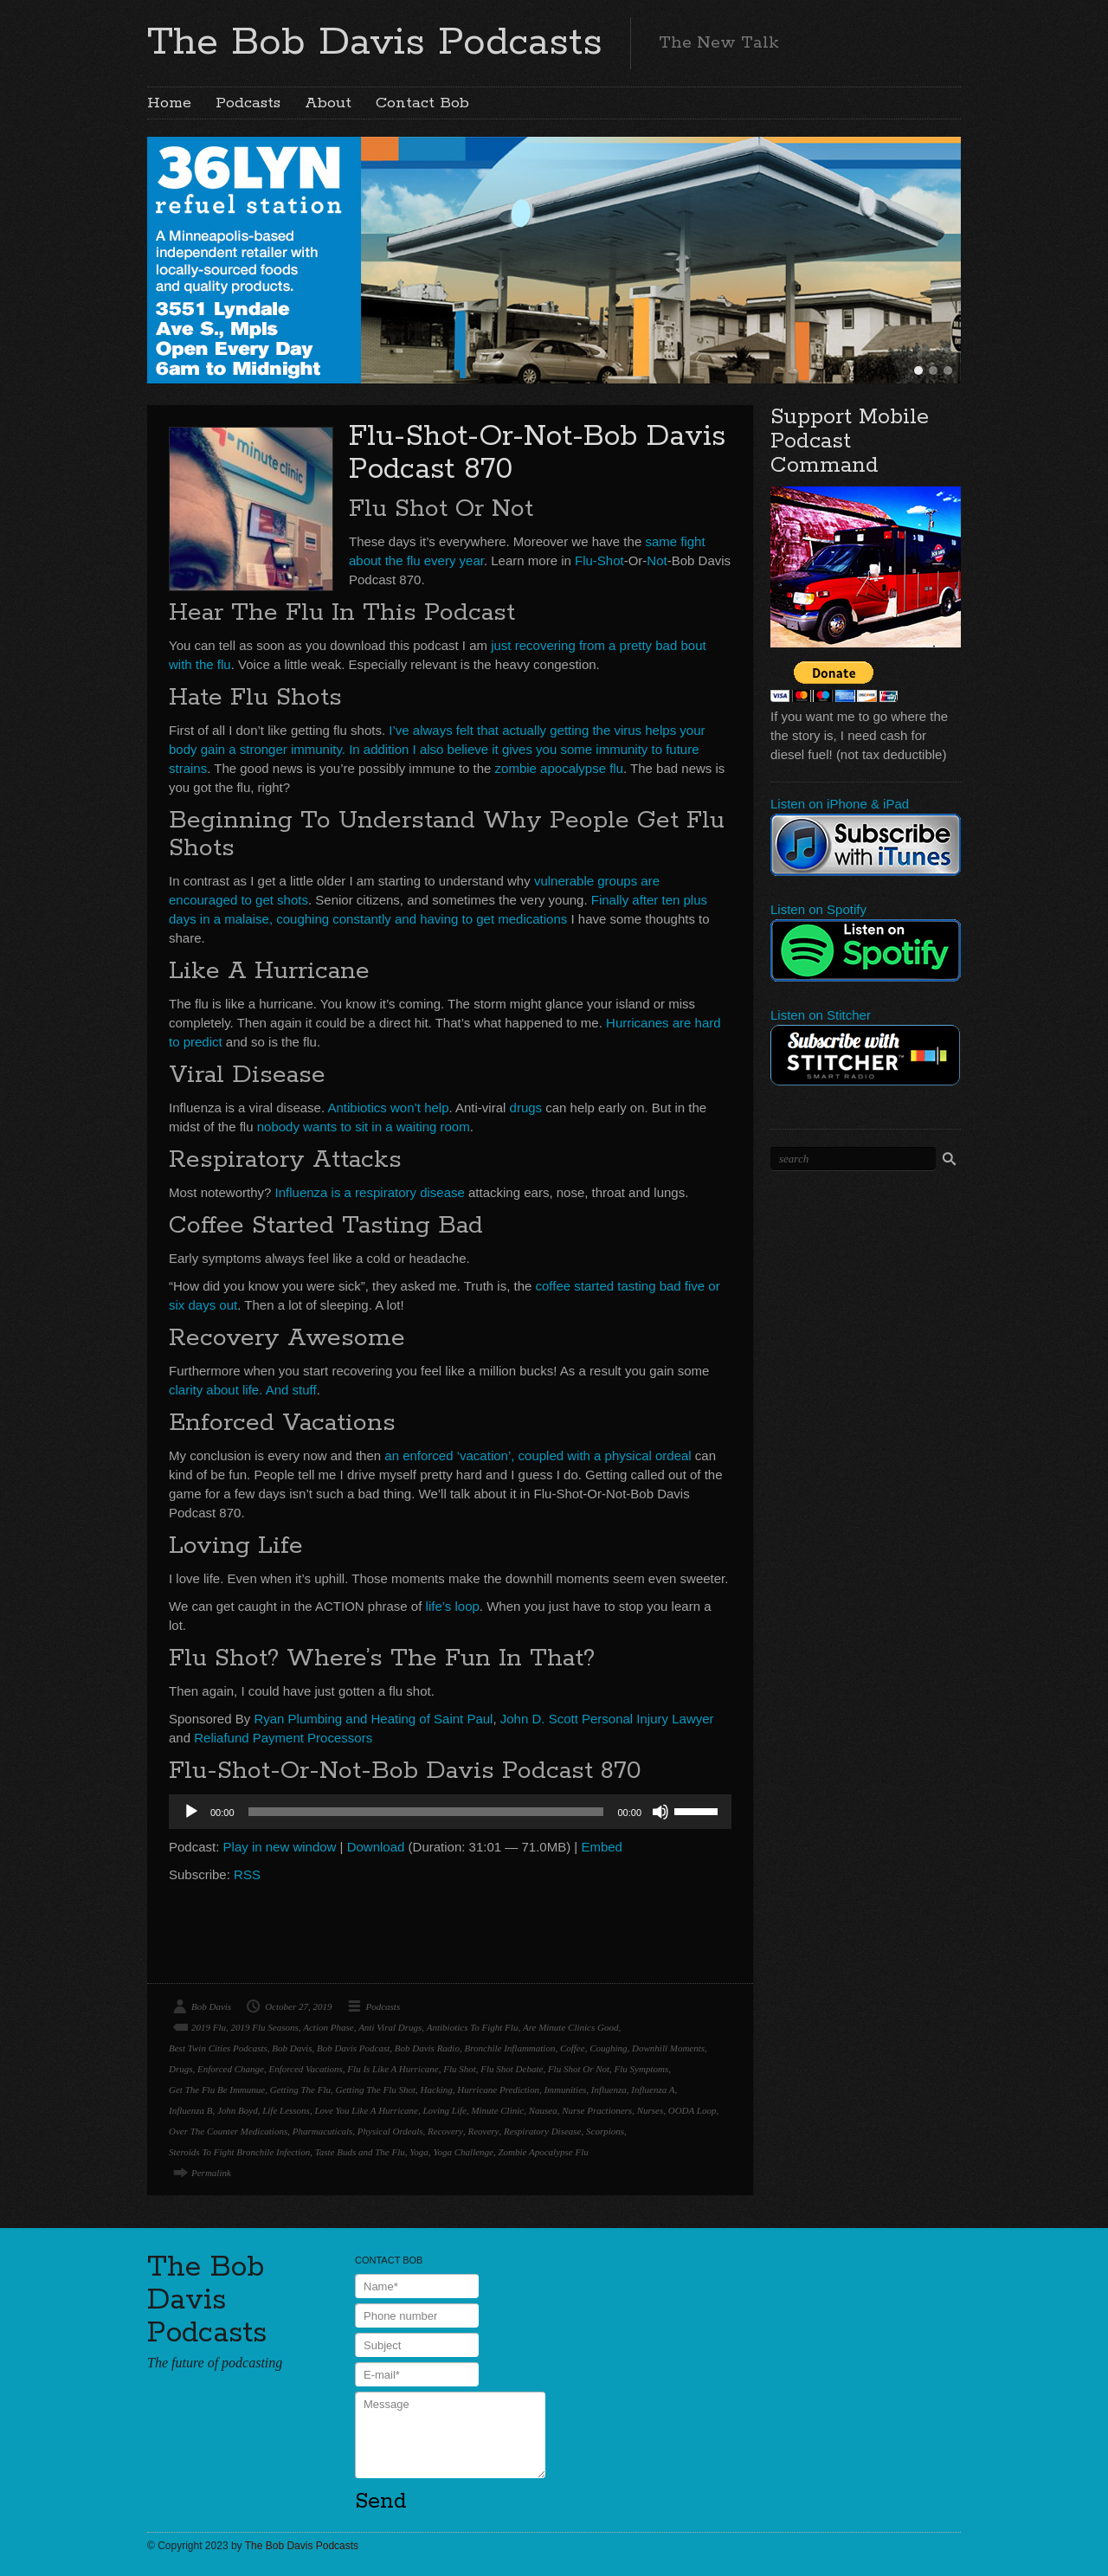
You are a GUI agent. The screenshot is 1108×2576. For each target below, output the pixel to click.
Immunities (565, 2089)
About (328, 103)
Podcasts (248, 103)
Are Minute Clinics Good (571, 2027)
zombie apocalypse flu (559, 768)
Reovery (483, 2131)
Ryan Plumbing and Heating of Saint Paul (373, 1718)
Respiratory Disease (543, 2131)
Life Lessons (286, 2110)
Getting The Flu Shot (375, 2089)
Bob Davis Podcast (353, 2048)
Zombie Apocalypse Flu (543, 2152)
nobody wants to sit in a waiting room (363, 1126)
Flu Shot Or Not (578, 2069)
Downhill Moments (668, 2048)
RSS (247, 1874)
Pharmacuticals (323, 2131)
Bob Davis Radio (427, 2048)
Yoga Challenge (463, 2152)
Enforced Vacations (305, 2069)
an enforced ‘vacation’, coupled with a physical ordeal (537, 1455)
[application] (450, 1811)
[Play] (191, 1811)
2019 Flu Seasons (265, 2027)
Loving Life (444, 2110)
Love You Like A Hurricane (366, 2110)
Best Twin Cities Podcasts (218, 2048)
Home (169, 103)
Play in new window (280, 1846)
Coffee (572, 2048)
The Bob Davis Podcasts (374, 42)
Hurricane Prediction (498, 2089)
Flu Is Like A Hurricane (392, 2069)
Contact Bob (422, 103)
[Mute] (660, 1811)
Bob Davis (211, 2006)
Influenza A (652, 2089)
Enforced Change (230, 2069)
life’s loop (453, 1606)
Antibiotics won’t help (387, 1107)
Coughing (608, 2048)
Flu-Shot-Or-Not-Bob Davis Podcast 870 (537, 453)
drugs (526, 1107)
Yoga (418, 2152)
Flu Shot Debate (511, 2069)
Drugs (181, 2069)
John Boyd (237, 2110)
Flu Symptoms (642, 2069)
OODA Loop (692, 2110)
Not (657, 560)
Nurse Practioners (597, 2110)
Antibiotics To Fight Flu (473, 2027)
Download (376, 1846)
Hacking (437, 2089)
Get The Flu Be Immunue (217, 2089)
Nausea (543, 2110)
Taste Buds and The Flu (360, 2152)
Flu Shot (459, 2069)
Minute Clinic (497, 2110)
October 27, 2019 (298, 2006)
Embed (601, 1846)
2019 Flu (208, 2027)
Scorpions (605, 2131)
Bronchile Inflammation (509, 2048)
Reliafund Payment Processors (283, 1737)
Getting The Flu (300, 2089)
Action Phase (328, 2027)
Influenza (609, 2089)
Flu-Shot (599, 560)
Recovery (445, 2131)
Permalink (211, 2172)
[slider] (426, 1811)
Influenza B (190, 2110)
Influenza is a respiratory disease (370, 1192)
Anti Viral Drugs (390, 2027)
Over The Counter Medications (228, 2131)
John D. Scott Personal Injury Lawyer (607, 1718)
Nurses (650, 2110)
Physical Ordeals (390, 2131)
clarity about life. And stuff (243, 1389)
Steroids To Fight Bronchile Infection (239, 2152)
